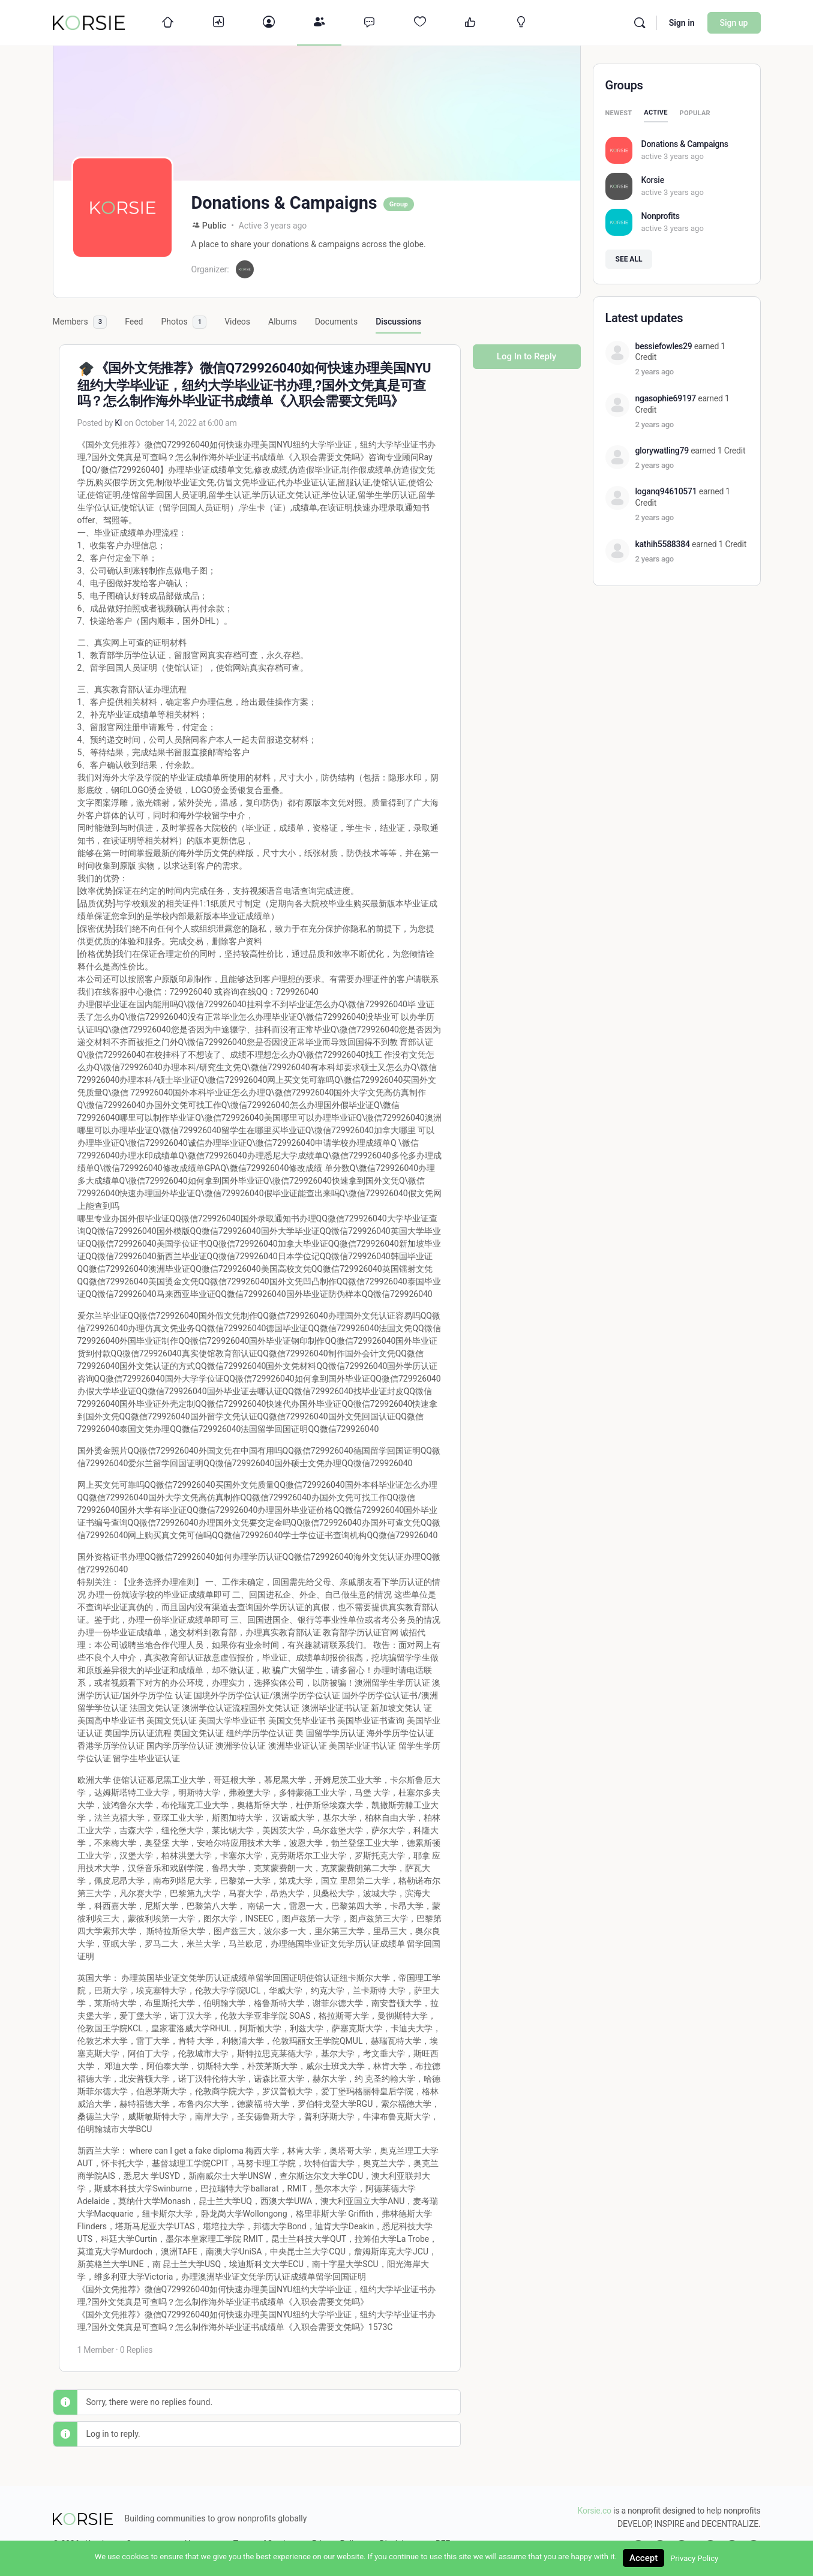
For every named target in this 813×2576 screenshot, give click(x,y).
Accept (643, 2558)
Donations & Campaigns (684, 144)
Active (655, 112)
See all (629, 259)
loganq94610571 (666, 491)
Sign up (734, 23)
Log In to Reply (526, 356)
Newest (618, 113)
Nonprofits (660, 216)
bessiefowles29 (663, 346)
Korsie (652, 180)
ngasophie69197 (666, 398)
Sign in (682, 23)
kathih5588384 (662, 544)
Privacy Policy (694, 2558)
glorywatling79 (662, 450)
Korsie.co (594, 2510)
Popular (695, 113)
